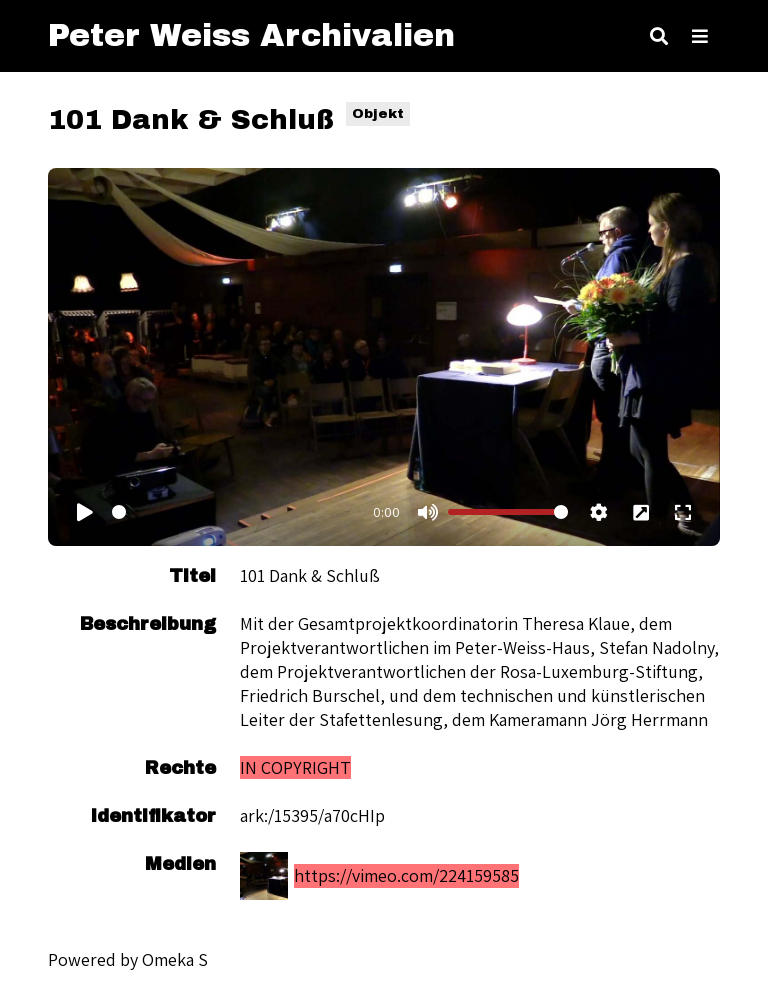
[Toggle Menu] (700, 36)
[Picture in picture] (641, 512)
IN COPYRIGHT (295, 767)
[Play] (85, 512)
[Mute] (427, 512)
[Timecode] (236, 512)
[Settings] (599, 512)
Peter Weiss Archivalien (251, 35)
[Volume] (508, 512)
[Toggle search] (659, 36)
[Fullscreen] (683, 512)
